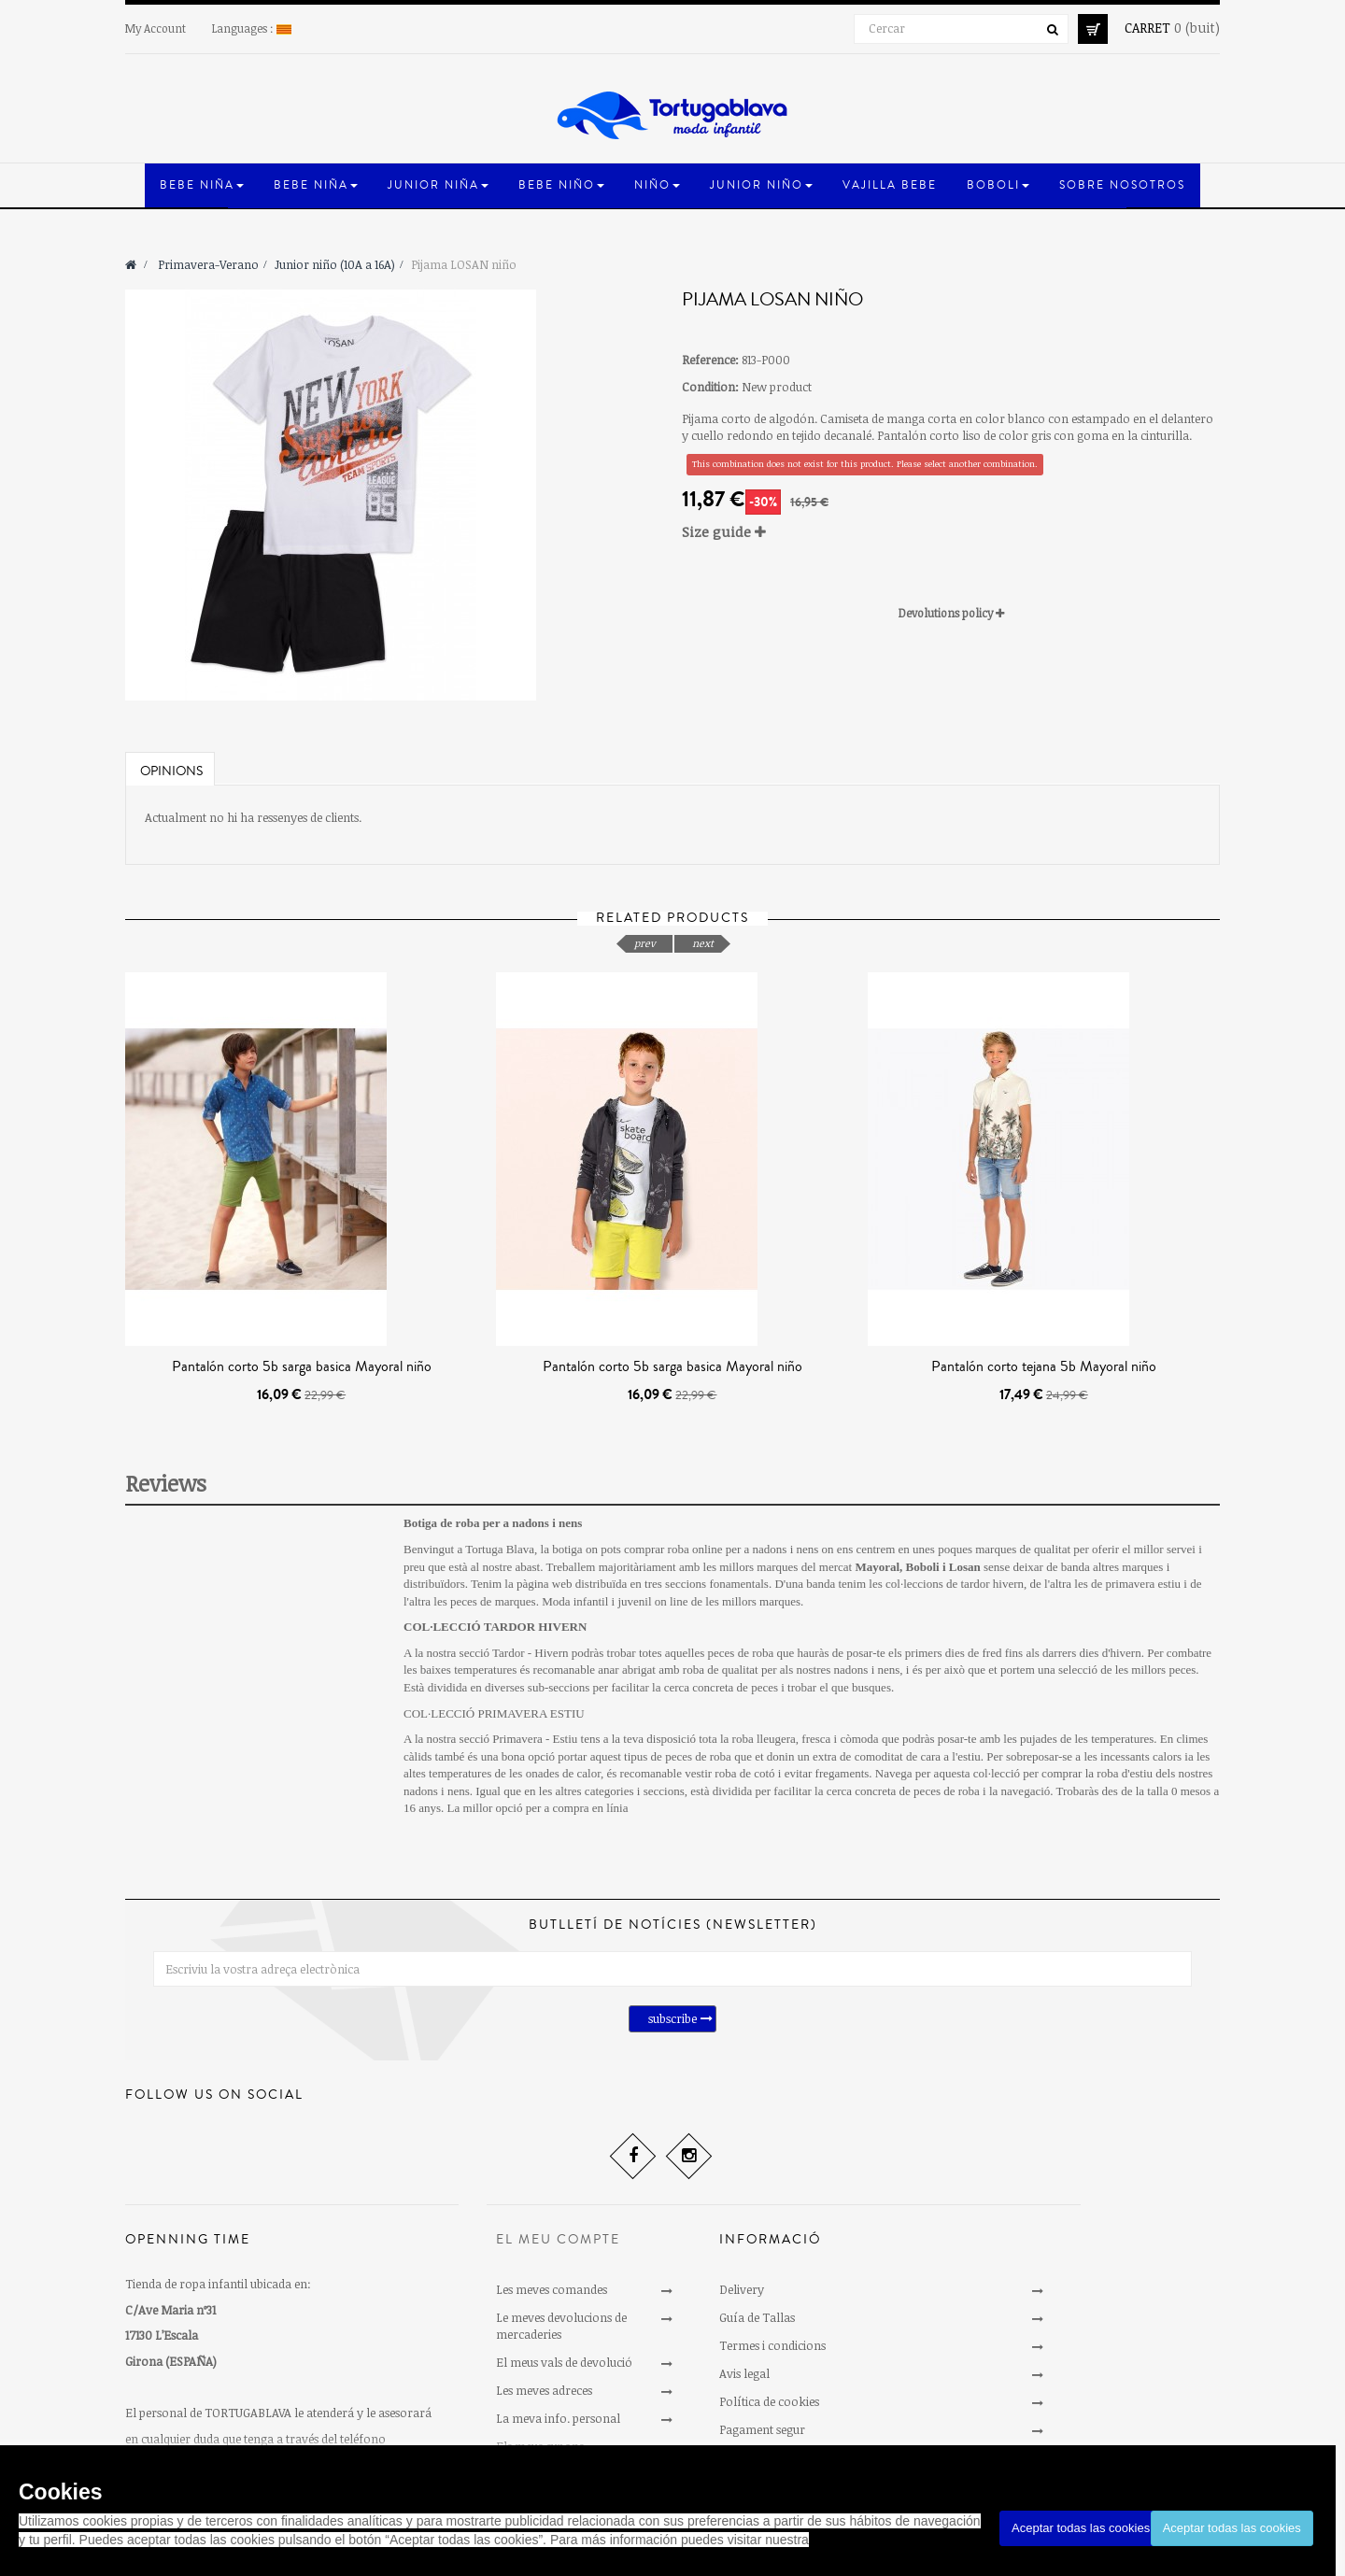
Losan (965, 1567)
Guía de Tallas (757, 2317)
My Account (155, 28)
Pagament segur (762, 2429)
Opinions (171, 771)
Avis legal (744, 2373)
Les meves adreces (544, 2390)
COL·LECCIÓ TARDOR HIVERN (495, 1627)
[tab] (951, 532)
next (703, 943)
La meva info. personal (558, 2418)
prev (645, 943)
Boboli (923, 1567)
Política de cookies (769, 2401)
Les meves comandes (551, 2289)
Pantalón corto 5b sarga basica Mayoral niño (302, 1366)
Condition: (710, 386)
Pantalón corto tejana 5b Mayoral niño (1043, 1366)
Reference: (710, 359)
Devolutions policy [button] (951, 612)
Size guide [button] (724, 531)
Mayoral (877, 1567)
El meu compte (558, 2239)
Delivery (741, 2289)
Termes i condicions (772, 2345)
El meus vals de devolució (564, 2362)
